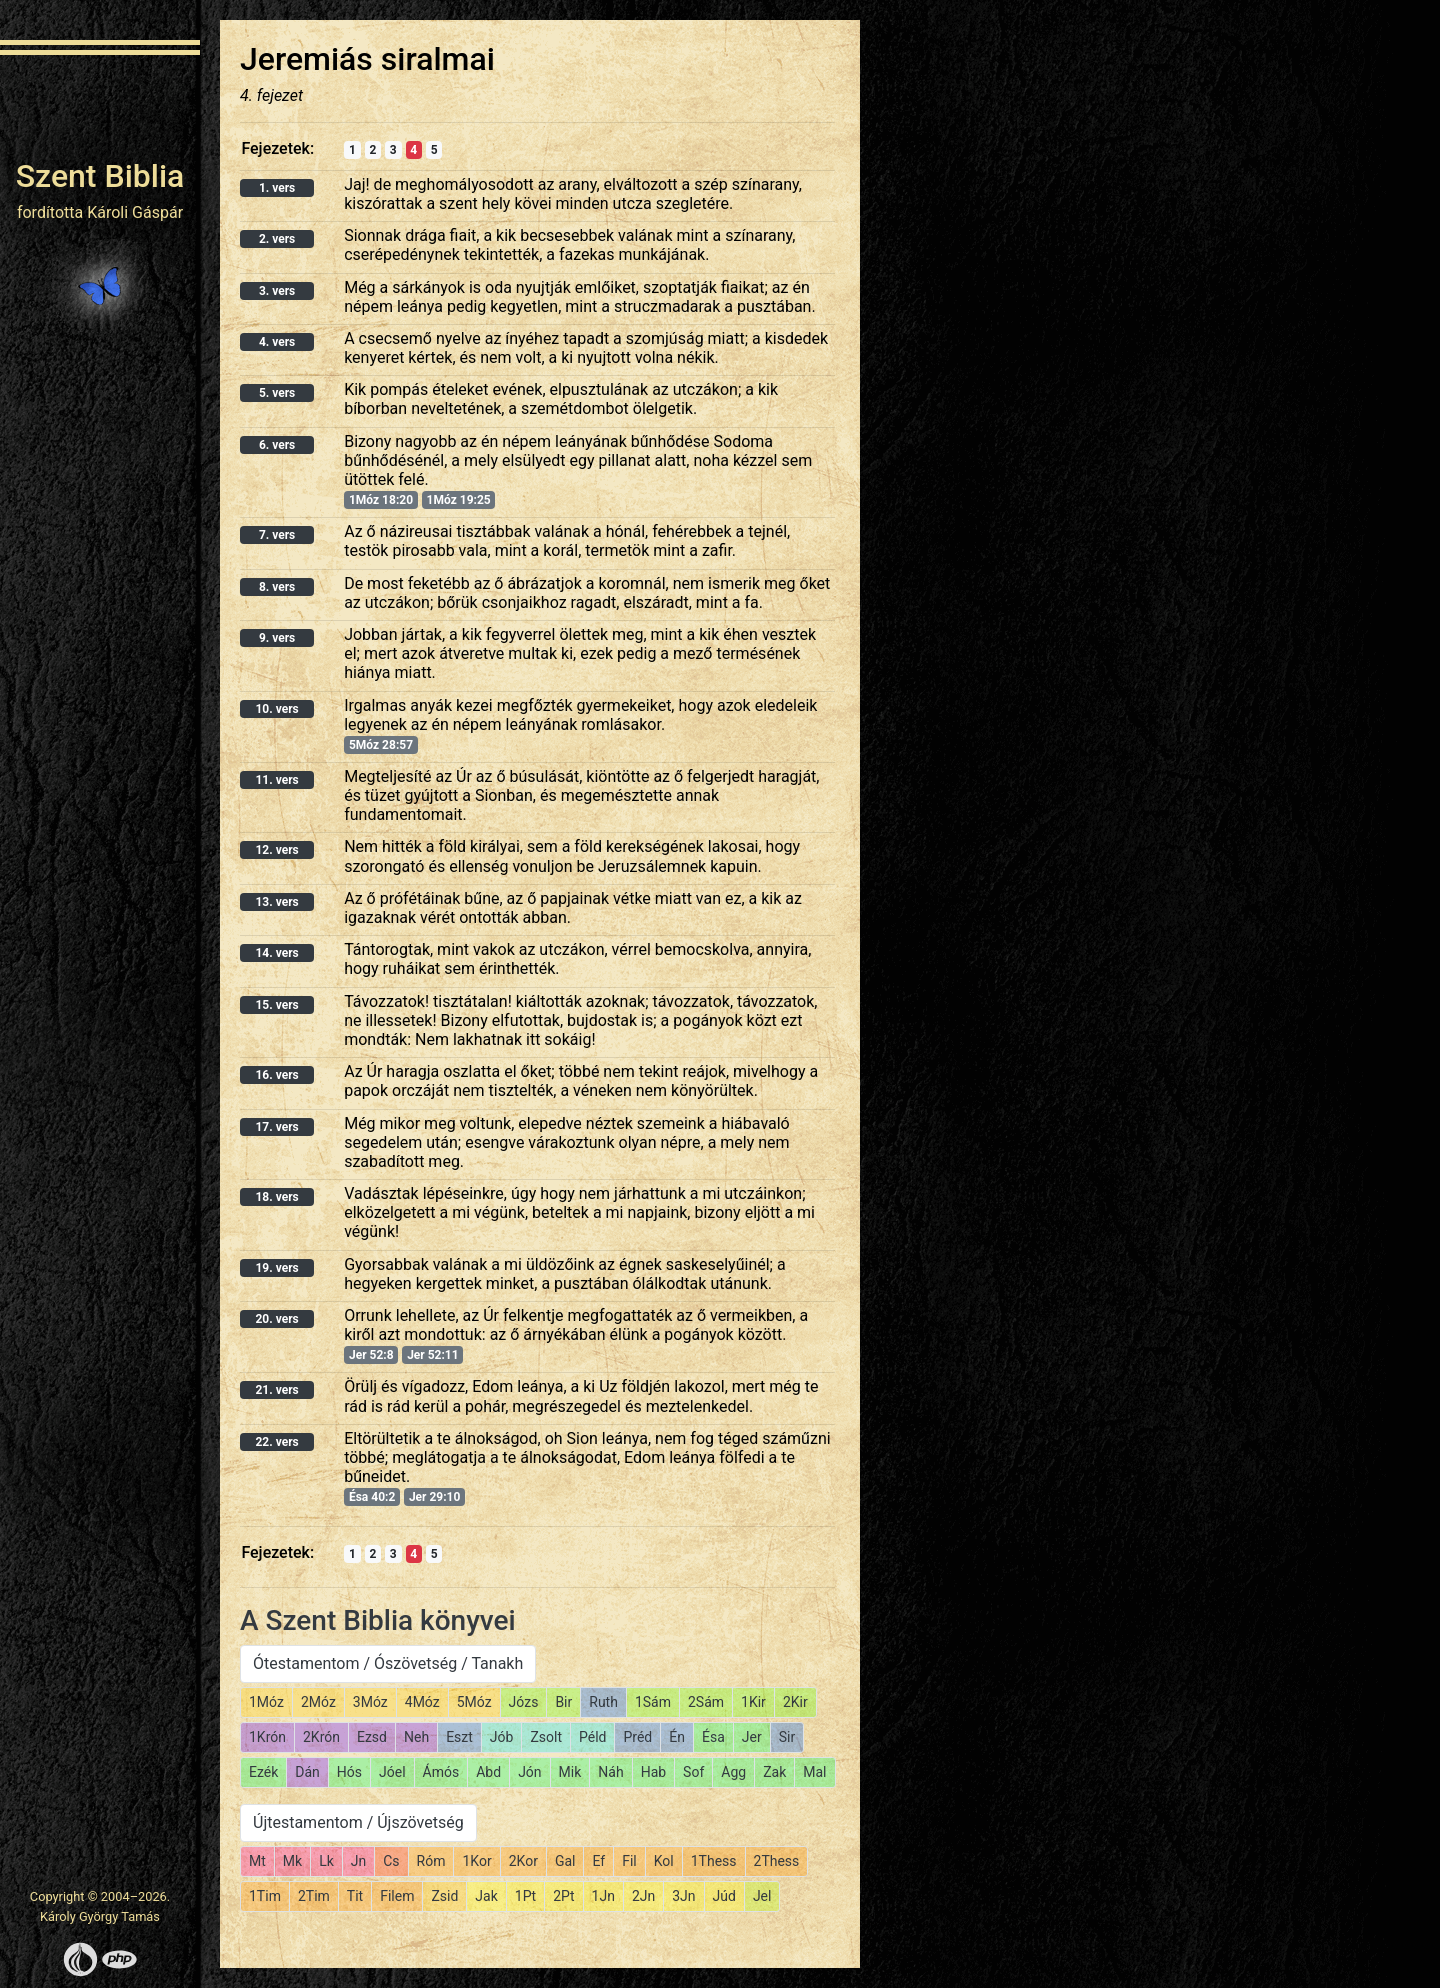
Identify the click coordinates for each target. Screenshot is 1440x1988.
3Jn (683, 1896)
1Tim (265, 1896)
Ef (598, 1861)
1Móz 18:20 (381, 500)
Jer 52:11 (432, 1355)
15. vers (276, 1005)
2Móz (318, 1702)
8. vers (277, 587)
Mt (257, 1861)
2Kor (523, 1861)
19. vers (276, 1268)
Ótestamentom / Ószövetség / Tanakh (388, 1663)
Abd (488, 1772)
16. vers (276, 1075)
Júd (724, 1896)
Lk (326, 1861)
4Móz (422, 1702)
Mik (570, 1772)
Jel (762, 1896)
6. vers (277, 445)
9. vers (277, 638)
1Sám (653, 1702)
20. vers (276, 1319)
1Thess (714, 1861)
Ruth (603, 1702)
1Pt (525, 1896)
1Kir (753, 1702)
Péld (592, 1737)
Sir (787, 1737)
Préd (637, 1737)
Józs (524, 1702)
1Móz (266, 1702)
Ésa (713, 1737)
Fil (629, 1861)
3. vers (277, 291)
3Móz (370, 1702)
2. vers (277, 239)
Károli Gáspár (135, 212)
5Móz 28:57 (381, 745)
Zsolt (546, 1737)
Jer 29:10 (434, 1497)
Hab (653, 1772)
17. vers (276, 1127)
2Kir (795, 1702)
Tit (355, 1896)
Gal (565, 1861)
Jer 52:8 (371, 1355)
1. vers (277, 188)
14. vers (276, 953)
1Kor (476, 1861)
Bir (563, 1702)
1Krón (267, 1737)
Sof (693, 1772)
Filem (397, 1896)
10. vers (276, 709)
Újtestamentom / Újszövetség (358, 1822)
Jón (529, 1772)
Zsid (444, 1896)
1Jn (603, 1896)
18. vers (276, 1197)
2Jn (643, 1896)
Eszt (459, 1737)
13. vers (276, 902)
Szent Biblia (100, 176)
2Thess (777, 1861)
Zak (774, 1772)
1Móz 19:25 (459, 500)
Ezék (263, 1772)
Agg (733, 1772)
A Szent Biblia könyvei (378, 1620)
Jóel (392, 1772)
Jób (502, 1737)
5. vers (277, 393)
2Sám (706, 1702)
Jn (358, 1861)
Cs (391, 1861)
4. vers (277, 342)
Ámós (441, 1772)
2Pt (563, 1896)
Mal (814, 1772)
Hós (349, 1772)
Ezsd (372, 1737)
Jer (752, 1737)
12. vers (276, 850)
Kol (664, 1861)
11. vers (276, 780)
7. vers (277, 535)
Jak (486, 1896)
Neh (416, 1737)
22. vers (276, 1442)
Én (677, 1737)
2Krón (321, 1737)
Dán (307, 1772)
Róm (431, 1861)
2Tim (314, 1896)
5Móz (474, 1702)
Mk (292, 1861)
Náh (610, 1772)
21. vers (276, 1390)
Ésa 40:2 (372, 1497)
